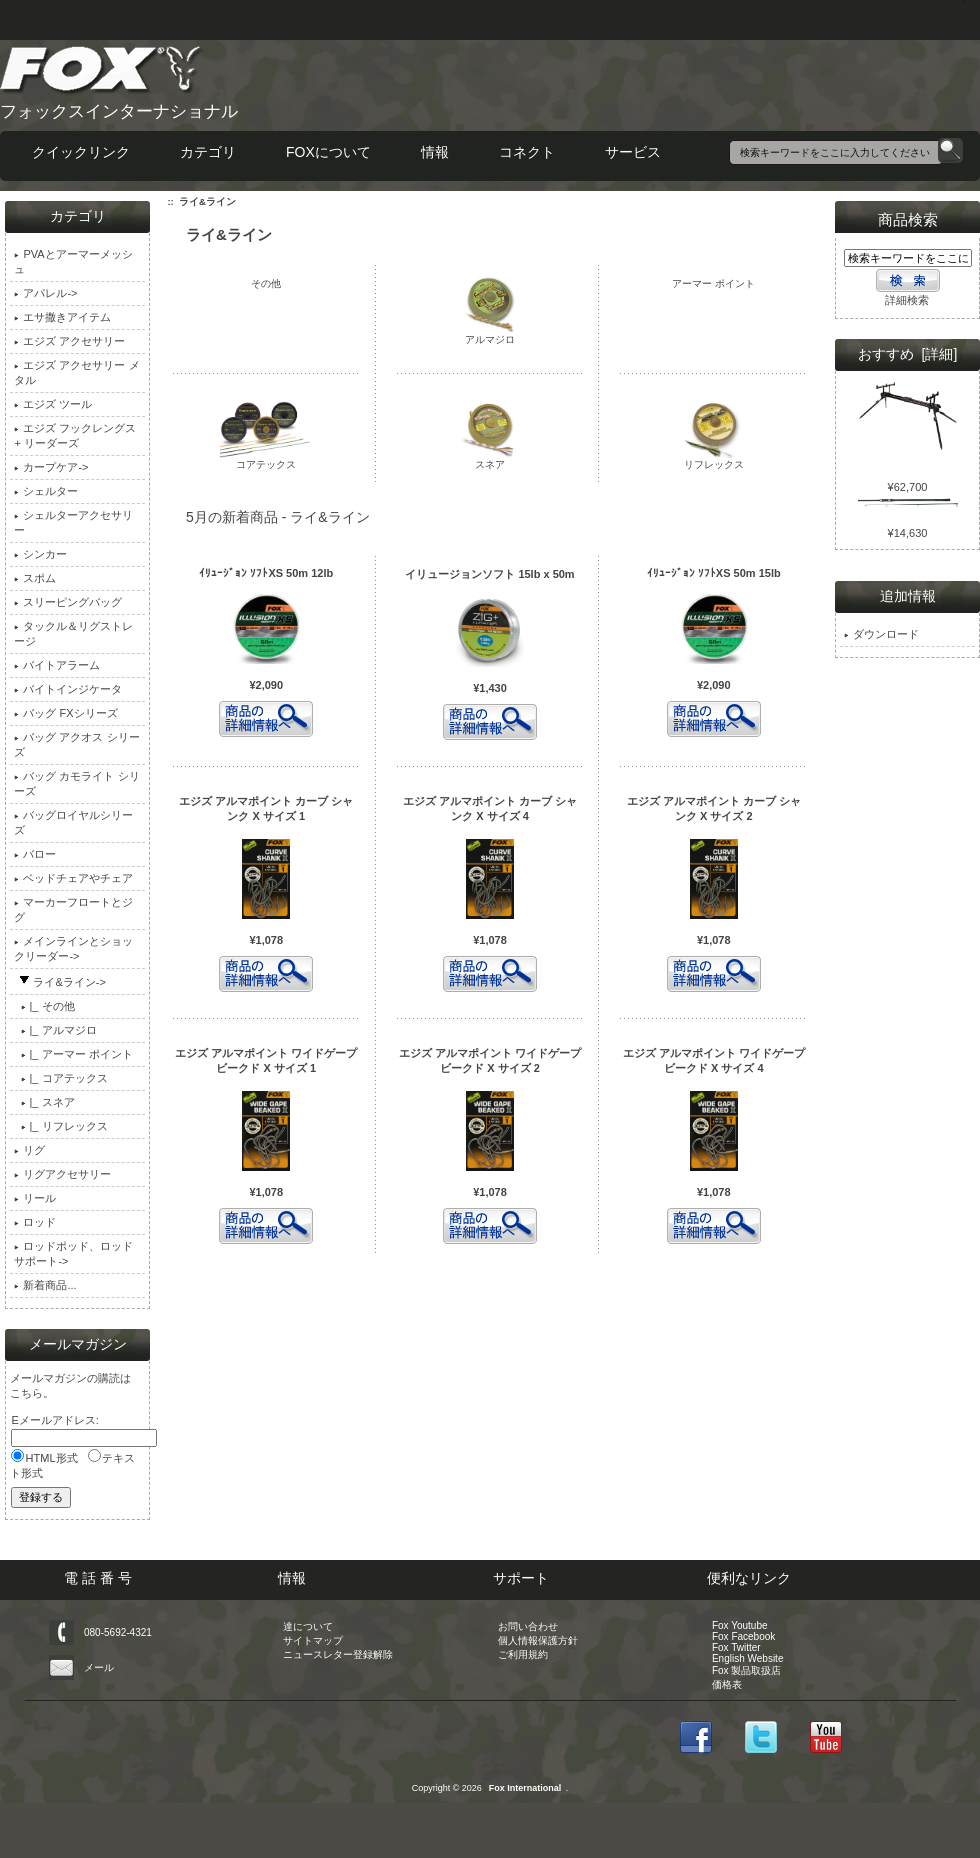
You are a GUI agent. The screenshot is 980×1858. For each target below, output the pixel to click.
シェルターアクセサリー (73, 522)
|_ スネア (44, 1102)
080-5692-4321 (118, 1632)
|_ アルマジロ (55, 1030)
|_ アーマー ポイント (73, 1054)
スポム (35, 578)
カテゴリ (208, 152)
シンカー (40, 554)
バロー (35, 854)
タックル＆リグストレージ (73, 633)
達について (308, 1626)
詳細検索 (907, 300)
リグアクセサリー (62, 1174)
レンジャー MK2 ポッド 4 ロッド (908, 460)
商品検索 (908, 219)
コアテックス (266, 459)
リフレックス (714, 459)
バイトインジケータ (68, 689)
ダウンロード (881, 634)
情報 (435, 152)
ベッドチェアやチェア (73, 878)
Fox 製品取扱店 (746, 1670)
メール (99, 1667)
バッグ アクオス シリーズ (76, 744)
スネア (489, 459)
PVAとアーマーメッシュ (73, 261)
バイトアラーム (57, 665)
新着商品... (45, 1285)
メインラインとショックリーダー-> (73, 948)
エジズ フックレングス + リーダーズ (75, 435)
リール (35, 1198)
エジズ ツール (53, 404)
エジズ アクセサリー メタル (76, 372)
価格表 (727, 1684)
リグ (29, 1150)
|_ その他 (44, 1006)
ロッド (35, 1222)
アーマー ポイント (713, 282)
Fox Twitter (736, 1647)
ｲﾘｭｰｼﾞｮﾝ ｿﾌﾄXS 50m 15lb (714, 573)
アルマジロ (489, 334)
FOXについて (328, 152)
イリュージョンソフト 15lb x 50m (489, 574)
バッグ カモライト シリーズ (76, 783)
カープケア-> (51, 467)
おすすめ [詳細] (908, 354)
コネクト (527, 152)
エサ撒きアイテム (62, 317)
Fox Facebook (743, 1636)
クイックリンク (81, 152)
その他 (266, 282)
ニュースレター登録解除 (338, 1654)
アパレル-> (45, 293)
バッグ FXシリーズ (65, 713)
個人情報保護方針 (538, 1640)
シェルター (46, 491)
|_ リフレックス (60, 1126)
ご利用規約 (523, 1654)
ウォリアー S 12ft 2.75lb (908, 513)
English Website (748, 1658)
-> (59, 982)
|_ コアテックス (60, 1078)
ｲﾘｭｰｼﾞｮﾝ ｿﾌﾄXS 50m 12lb (266, 573)
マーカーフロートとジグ (73, 909)
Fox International (525, 1788)
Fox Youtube (740, 1625)
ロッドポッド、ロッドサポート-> (73, 1253)
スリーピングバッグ (68, 602)
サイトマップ (313, 1640)
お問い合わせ (528, 1626)
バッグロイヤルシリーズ (73, 822)
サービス (633, 152)
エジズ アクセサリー (69, 341)
